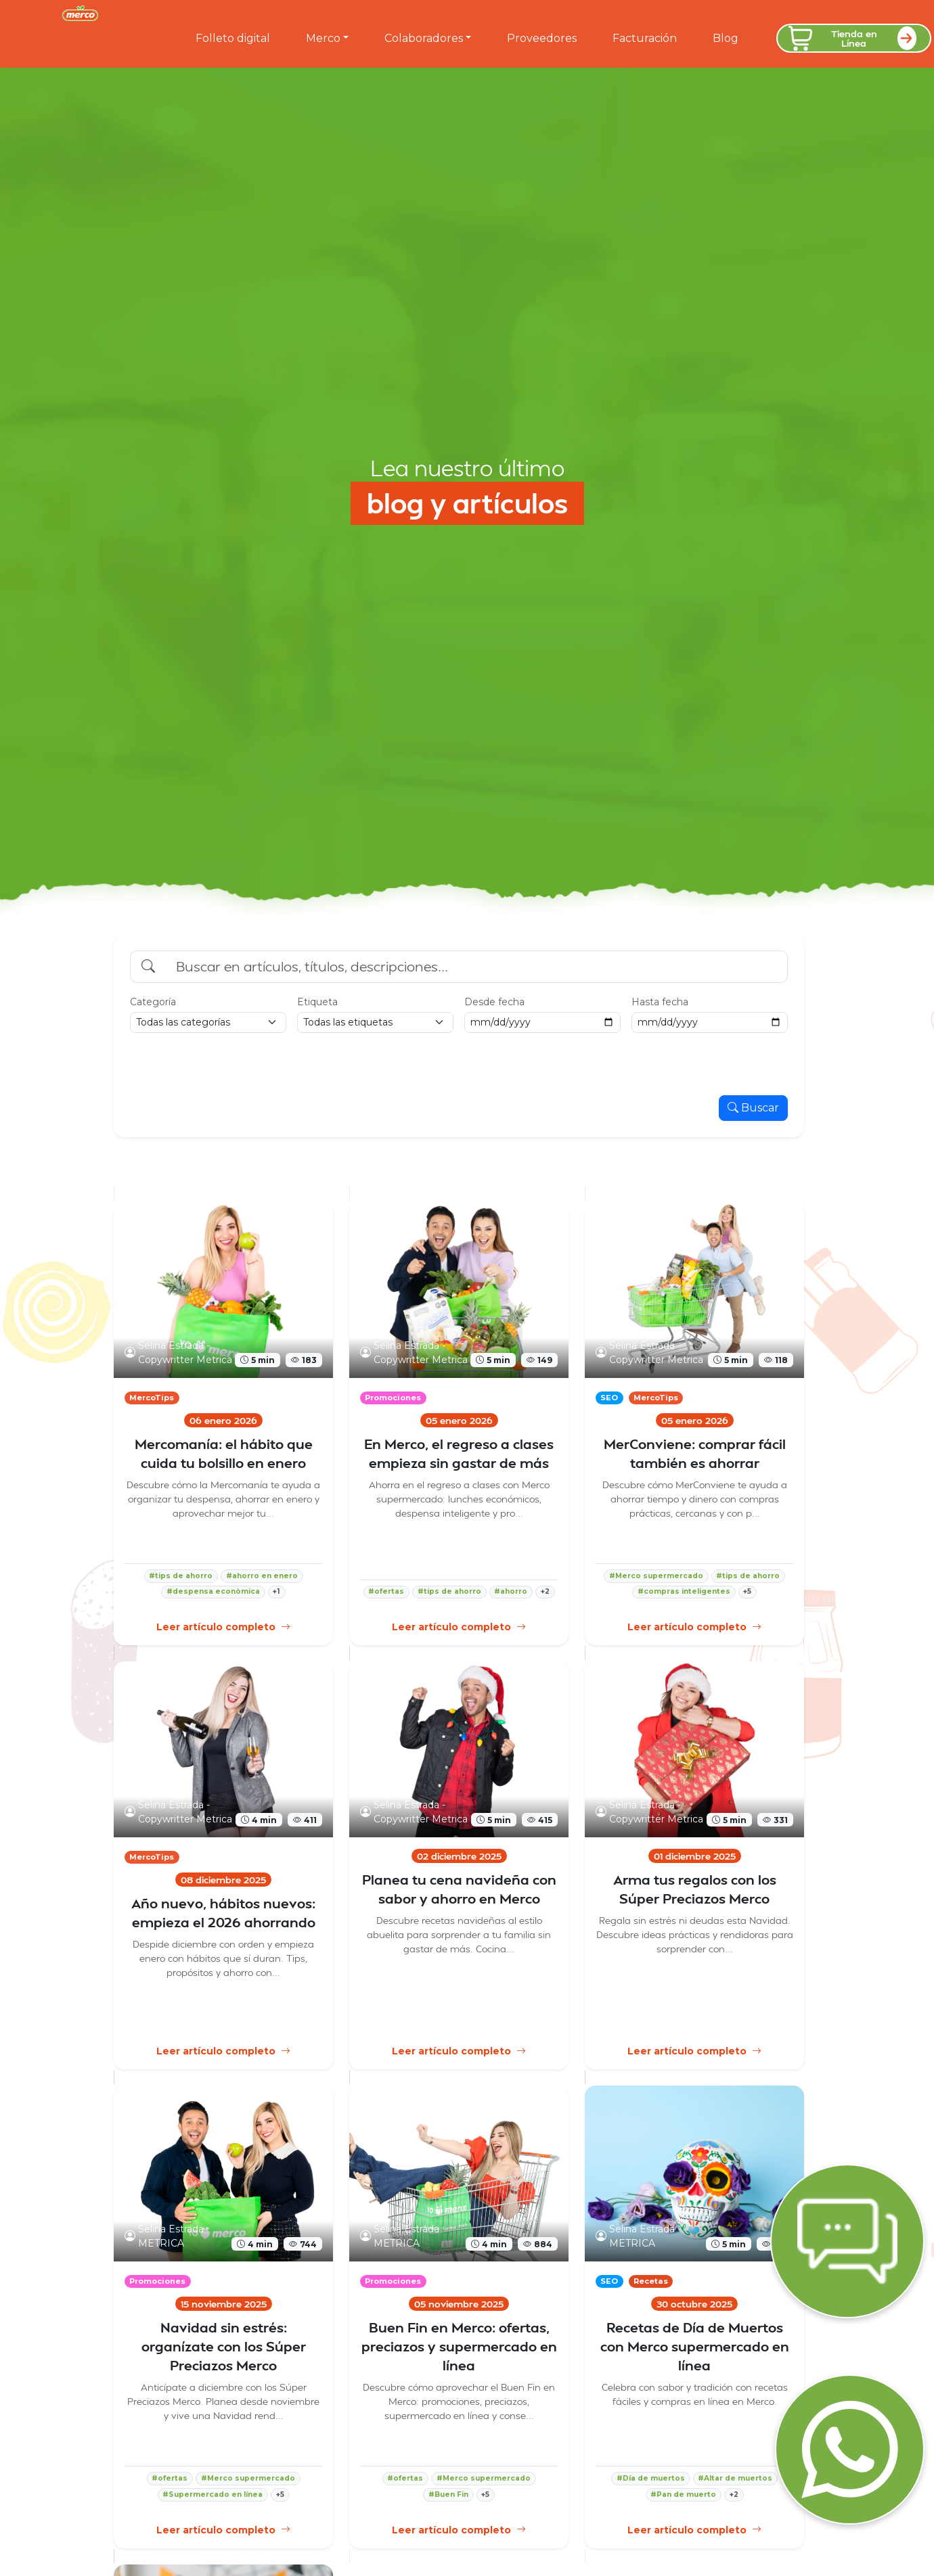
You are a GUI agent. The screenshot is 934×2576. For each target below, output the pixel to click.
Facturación (645, 38)
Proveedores (542, 38)
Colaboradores (423, 38)
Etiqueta (317, 1002)
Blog (725, 38)
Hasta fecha (659, 1002)
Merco (323, 38)
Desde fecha (494, 1002)
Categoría (153, 1002)
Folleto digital (233, 38)
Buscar (753, 1107)
